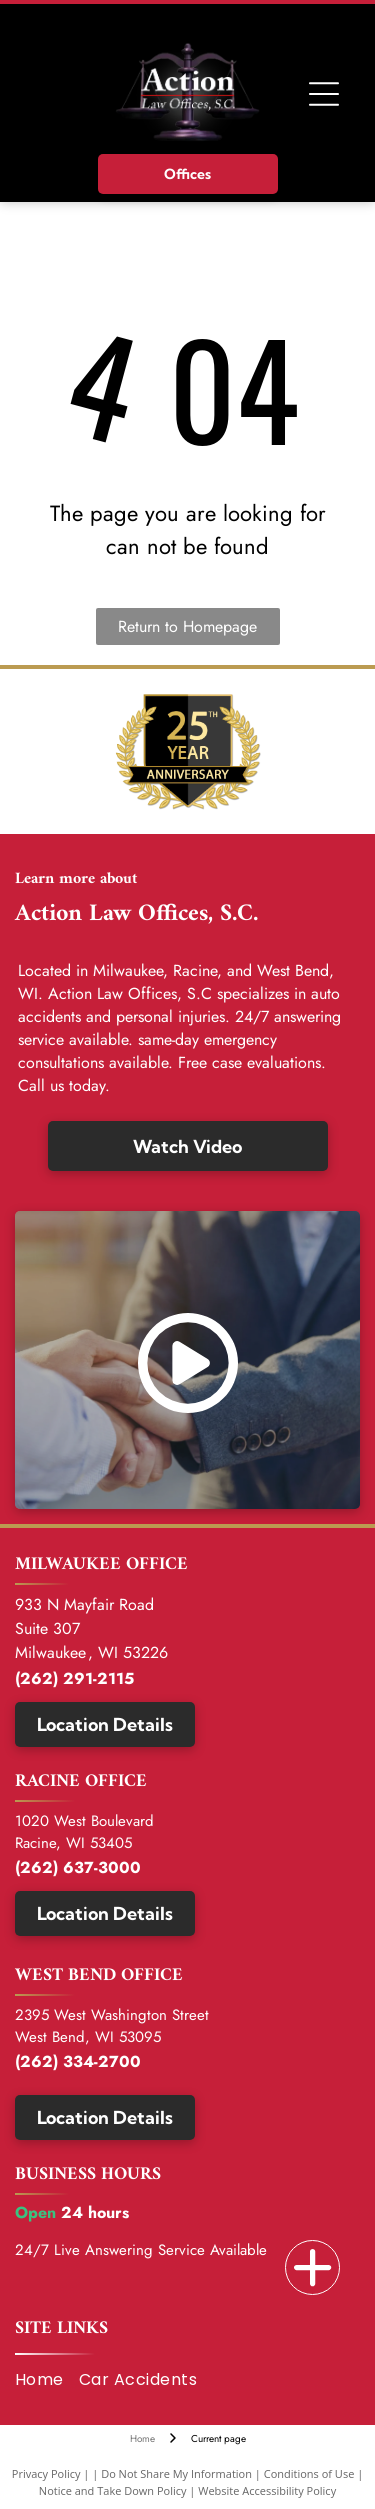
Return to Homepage (187, 626)
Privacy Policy (46, 2473)
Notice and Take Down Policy (113, 2490)
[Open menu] (324, 94)
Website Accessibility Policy (267, 2490)
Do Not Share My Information (176, 2473)
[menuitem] (47, 2380)
